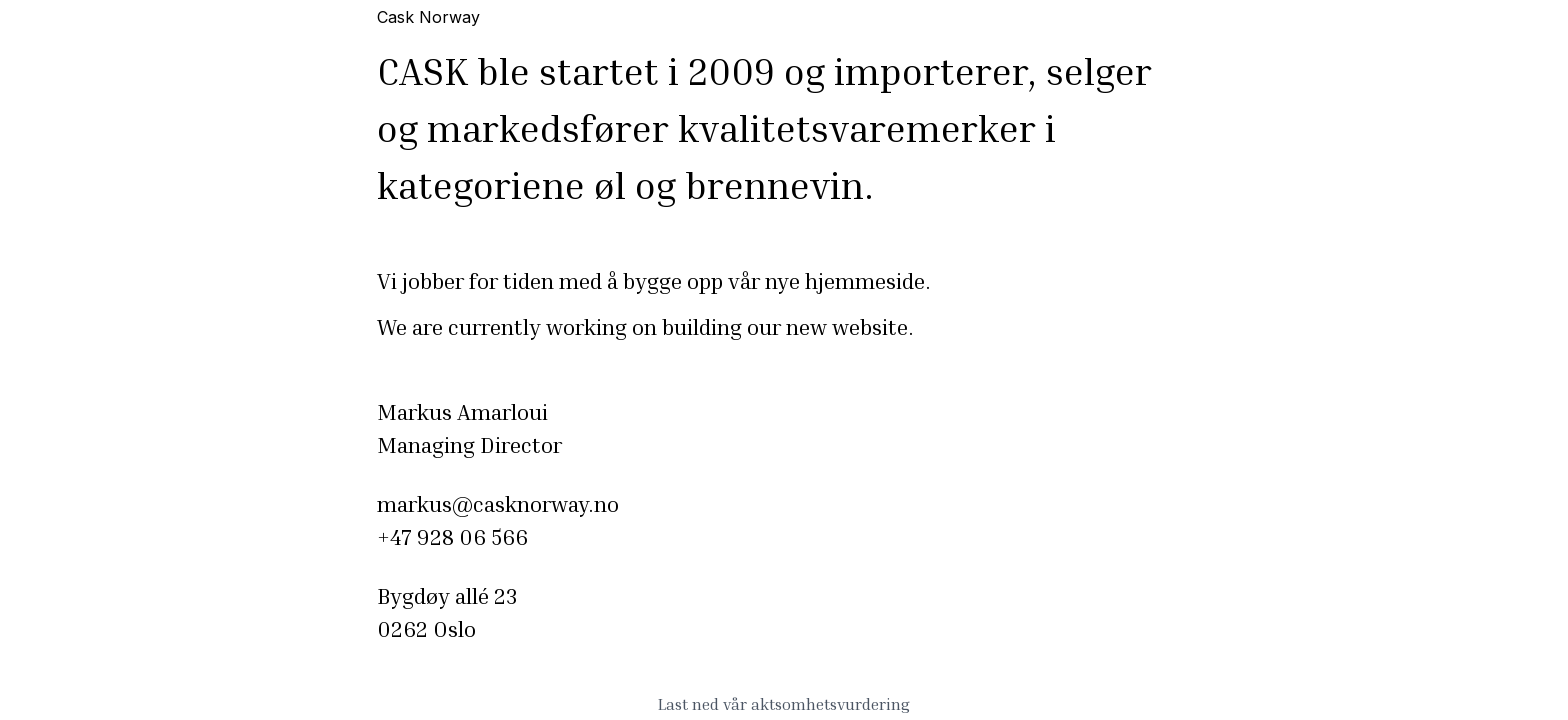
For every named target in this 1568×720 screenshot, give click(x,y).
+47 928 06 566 (452, 537)
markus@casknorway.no (498, 504)
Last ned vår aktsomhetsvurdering (784, 704)
